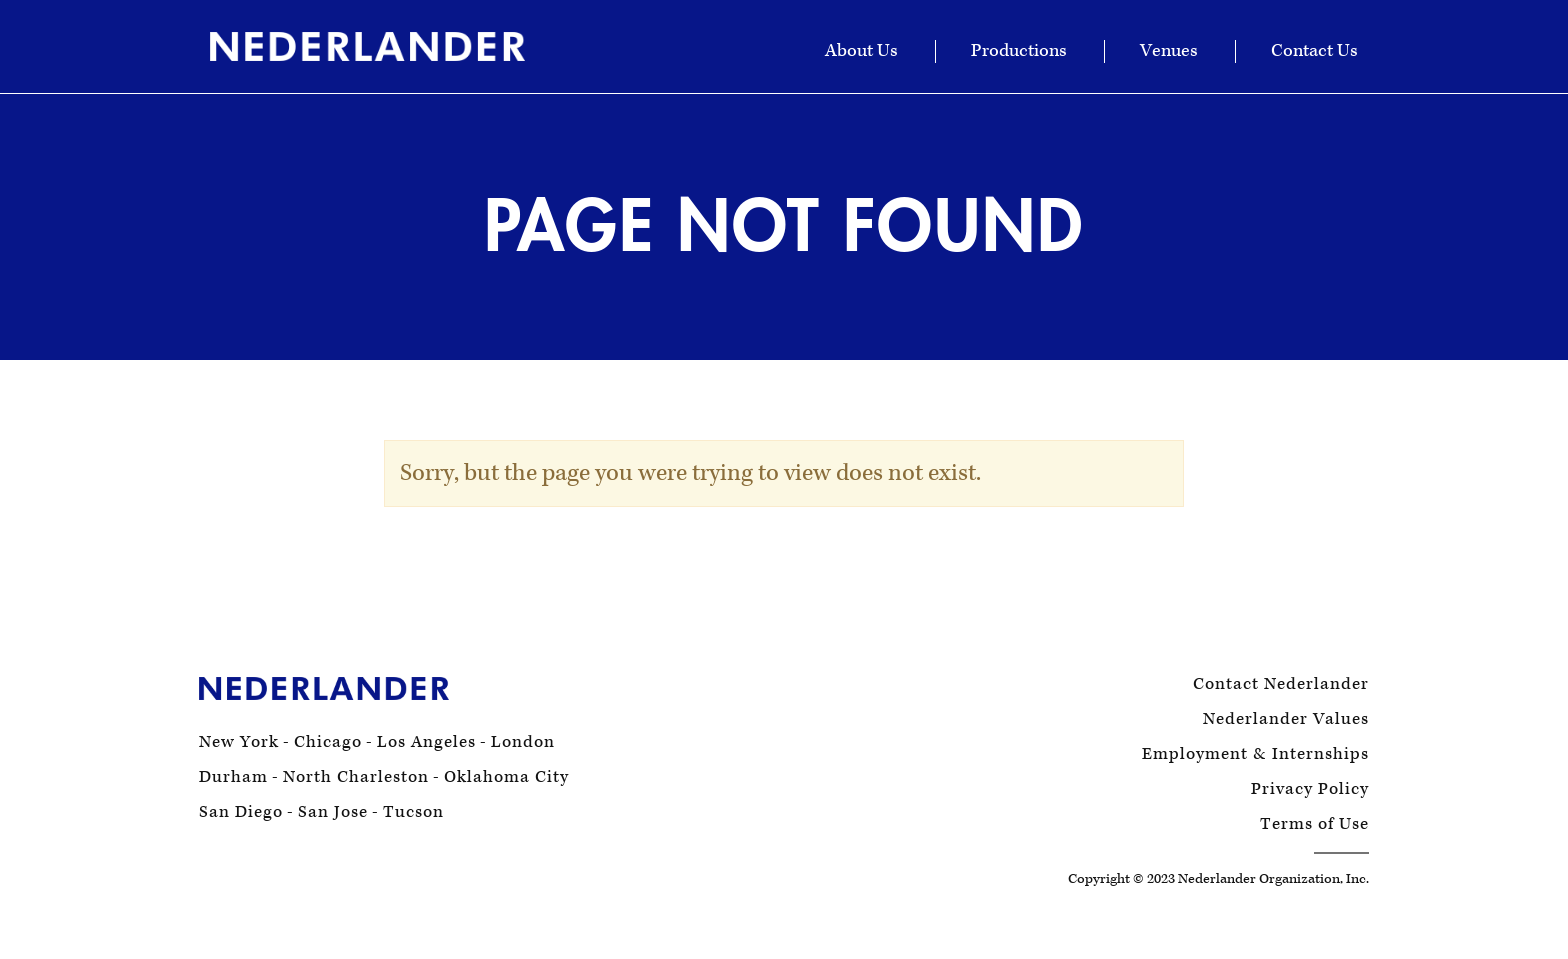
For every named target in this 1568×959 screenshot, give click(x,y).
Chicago (328, 742)
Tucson (413, 812)
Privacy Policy (1310, 789)
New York (239, 742)
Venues (1169, 51)
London (523, 742)
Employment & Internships (1255, 754)
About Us (861, 51)
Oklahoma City (506, 777)
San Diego (241, 812)
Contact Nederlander (1281, 684)
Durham (233, 777)
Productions (1019, 51)
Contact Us (1314, 51)
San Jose (333, 812)
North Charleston (356, 777)
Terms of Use (1314, 824)
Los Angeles (426, 742)
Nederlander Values (1286, 719)
